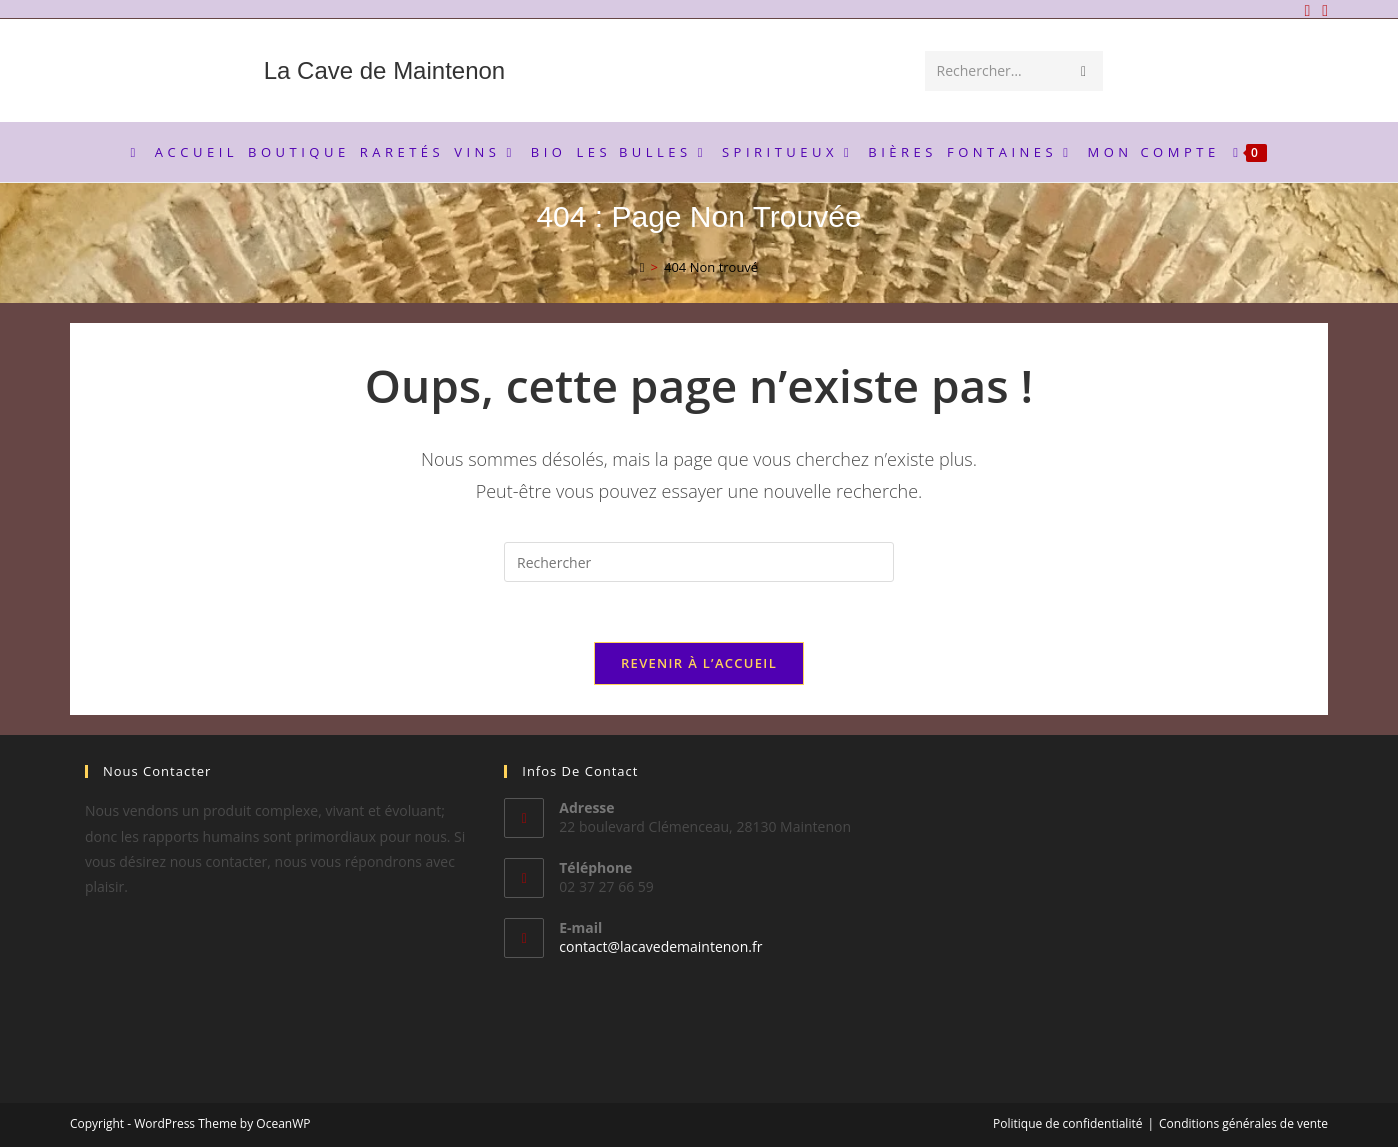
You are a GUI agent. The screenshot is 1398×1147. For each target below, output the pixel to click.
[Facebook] (1307, 10)
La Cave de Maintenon (385, 70)
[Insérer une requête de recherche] (699, 562)
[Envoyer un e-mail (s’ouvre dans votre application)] (1322, 10)
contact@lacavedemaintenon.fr (660, 946)
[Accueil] (642, 267)
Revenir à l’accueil (699, 663)
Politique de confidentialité (1067, 1123)
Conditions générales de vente (1243, 1123)
